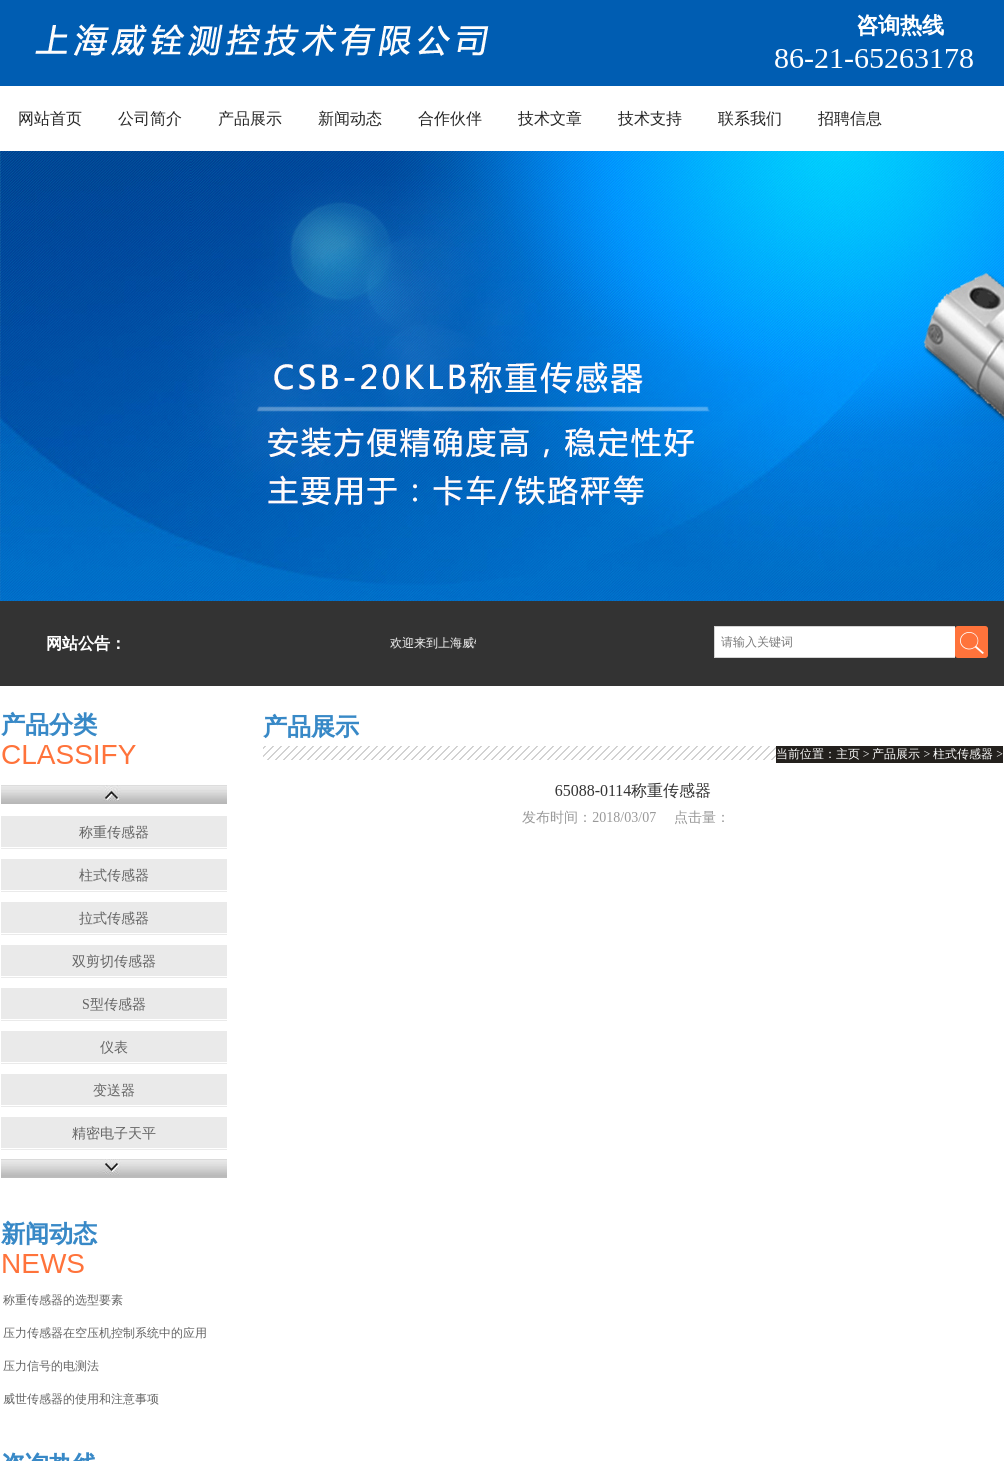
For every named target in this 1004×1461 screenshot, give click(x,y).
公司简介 (150, 118)
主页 (848, 754)
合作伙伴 (450, 118)
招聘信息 (850, 118)
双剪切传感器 (114, 961)
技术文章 (550, 118)
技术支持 (650, 118)
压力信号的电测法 (51, 1366)
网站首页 (50, 118)
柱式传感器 (114, 875)
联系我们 (750, 118)
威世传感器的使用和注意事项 (81, 1399)
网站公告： (86, 643)
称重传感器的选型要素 (63, 1300)
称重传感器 (114, 832)
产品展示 (250, 118)
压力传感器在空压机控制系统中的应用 (105, 1333)
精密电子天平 (114, 1133)
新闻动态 (350, 118)
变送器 (114, 1090)
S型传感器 (114, 1004)
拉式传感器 (114, 918)
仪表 (114, 1047)
